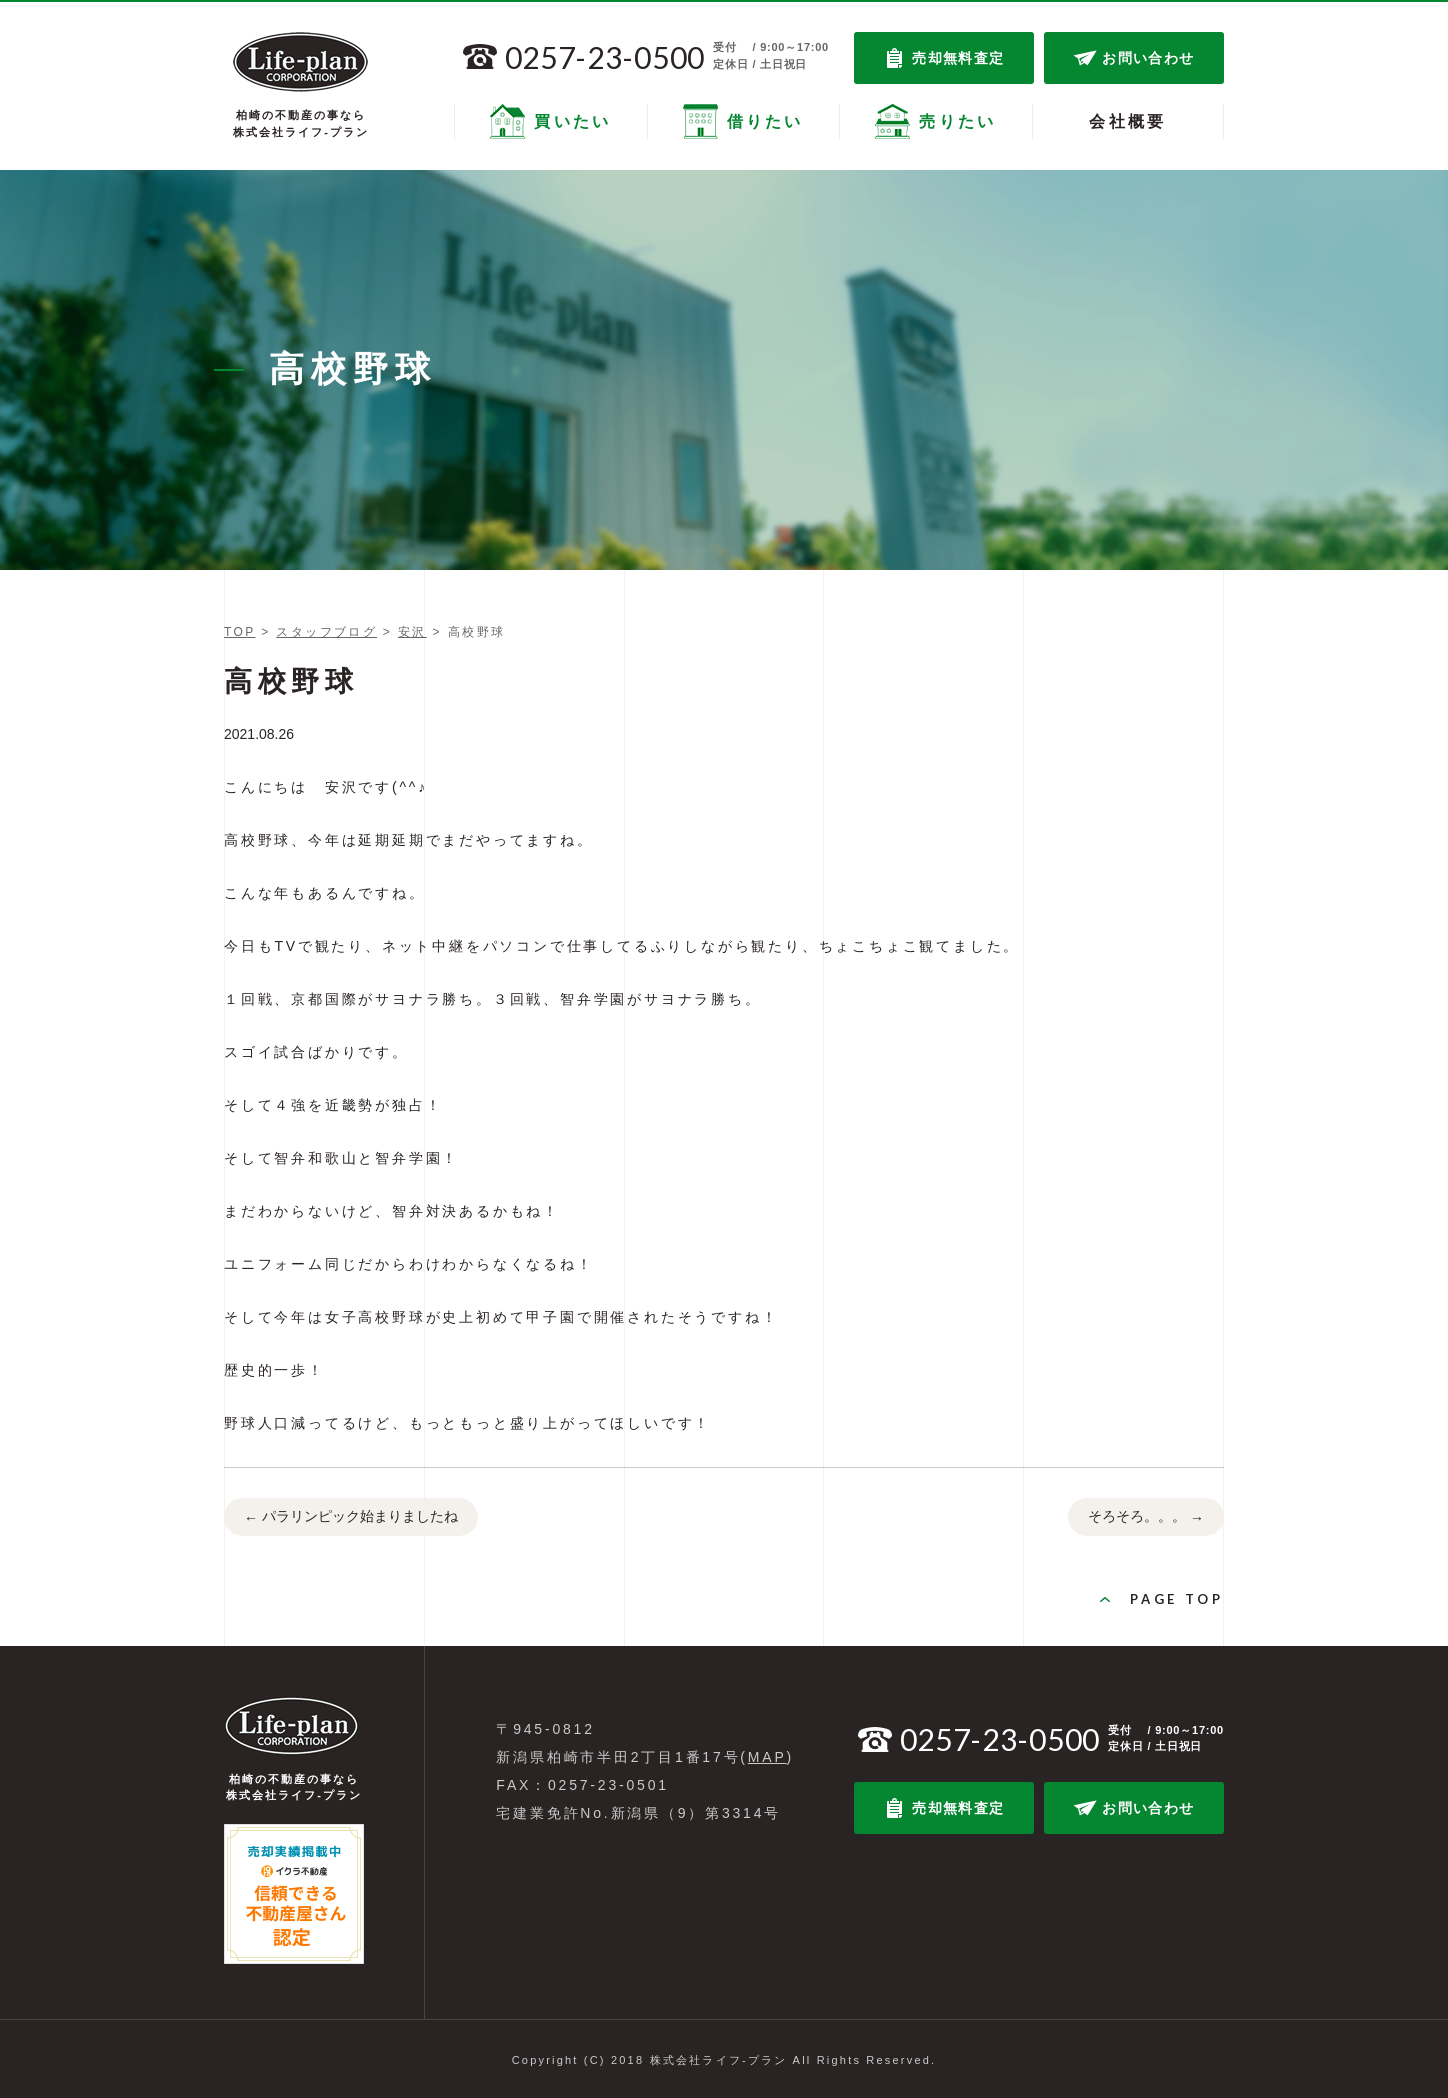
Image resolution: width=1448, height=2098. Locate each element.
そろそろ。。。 (1146, 1518)
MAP (767, 1757)
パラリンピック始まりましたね (351, 1518)
